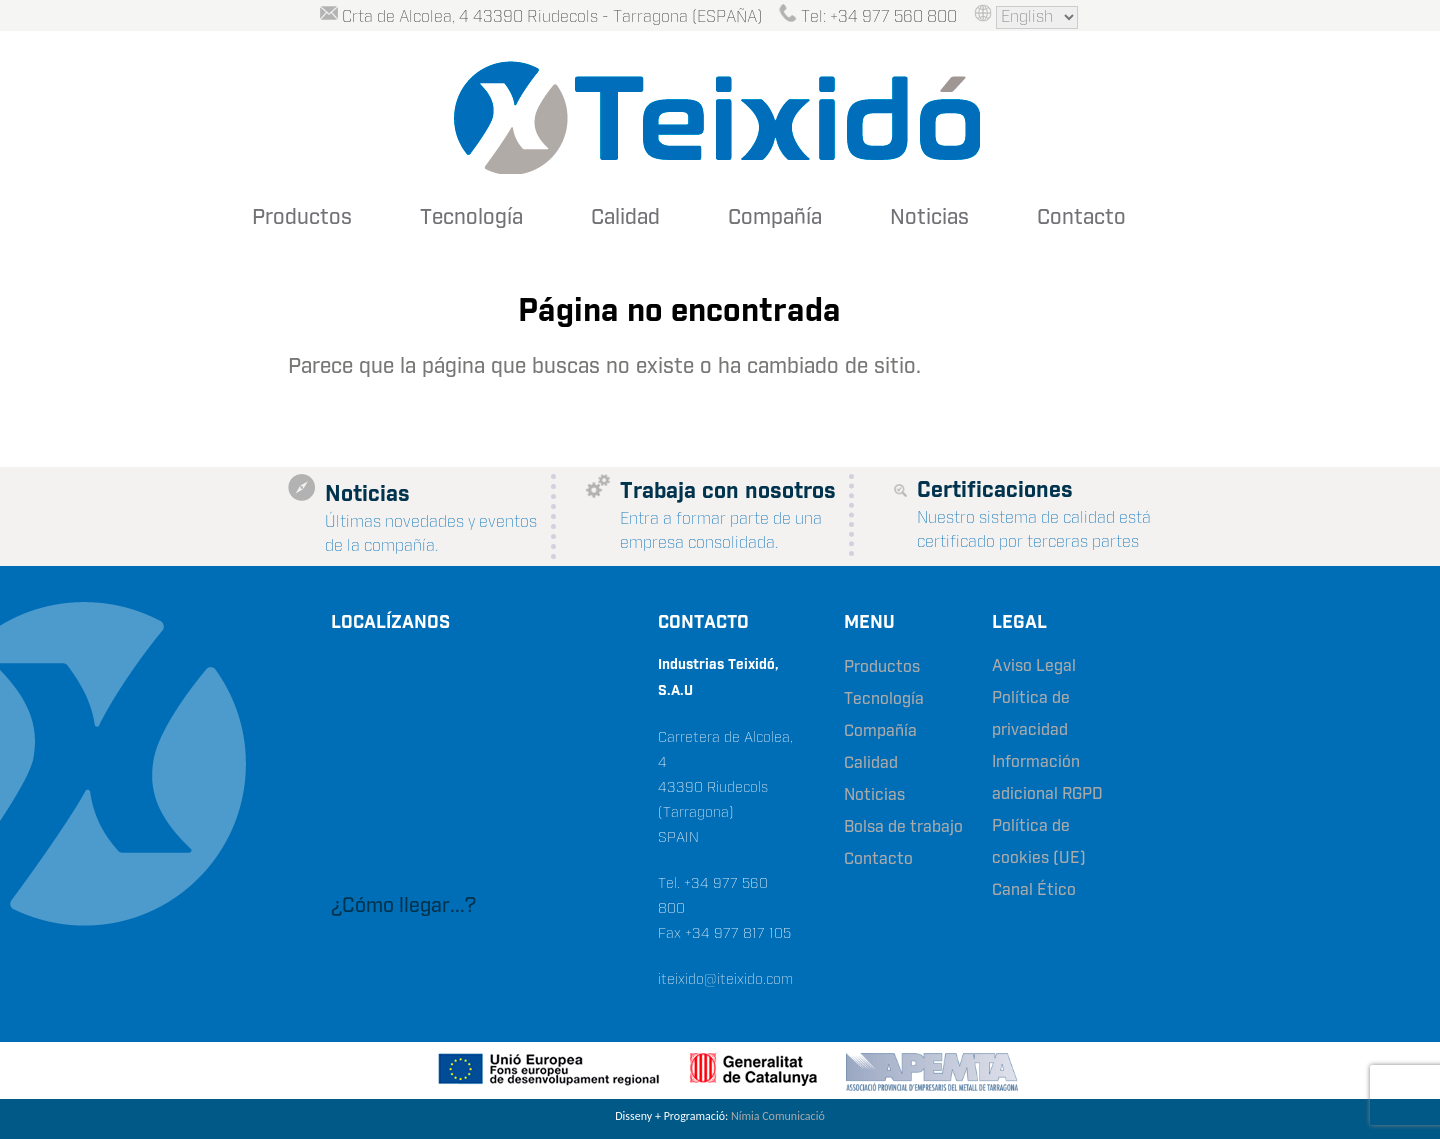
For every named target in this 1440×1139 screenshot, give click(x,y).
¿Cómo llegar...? (403, 906)
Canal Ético (1034, 890)
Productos (302, 218)
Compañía (775, 218)
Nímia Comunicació (778, 1116)
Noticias (929, 218)
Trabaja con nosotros (728, 491)
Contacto (1081, 218)
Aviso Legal (1034, 666)
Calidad (625, 218)
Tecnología (471, 218)
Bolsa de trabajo (903, 827)
